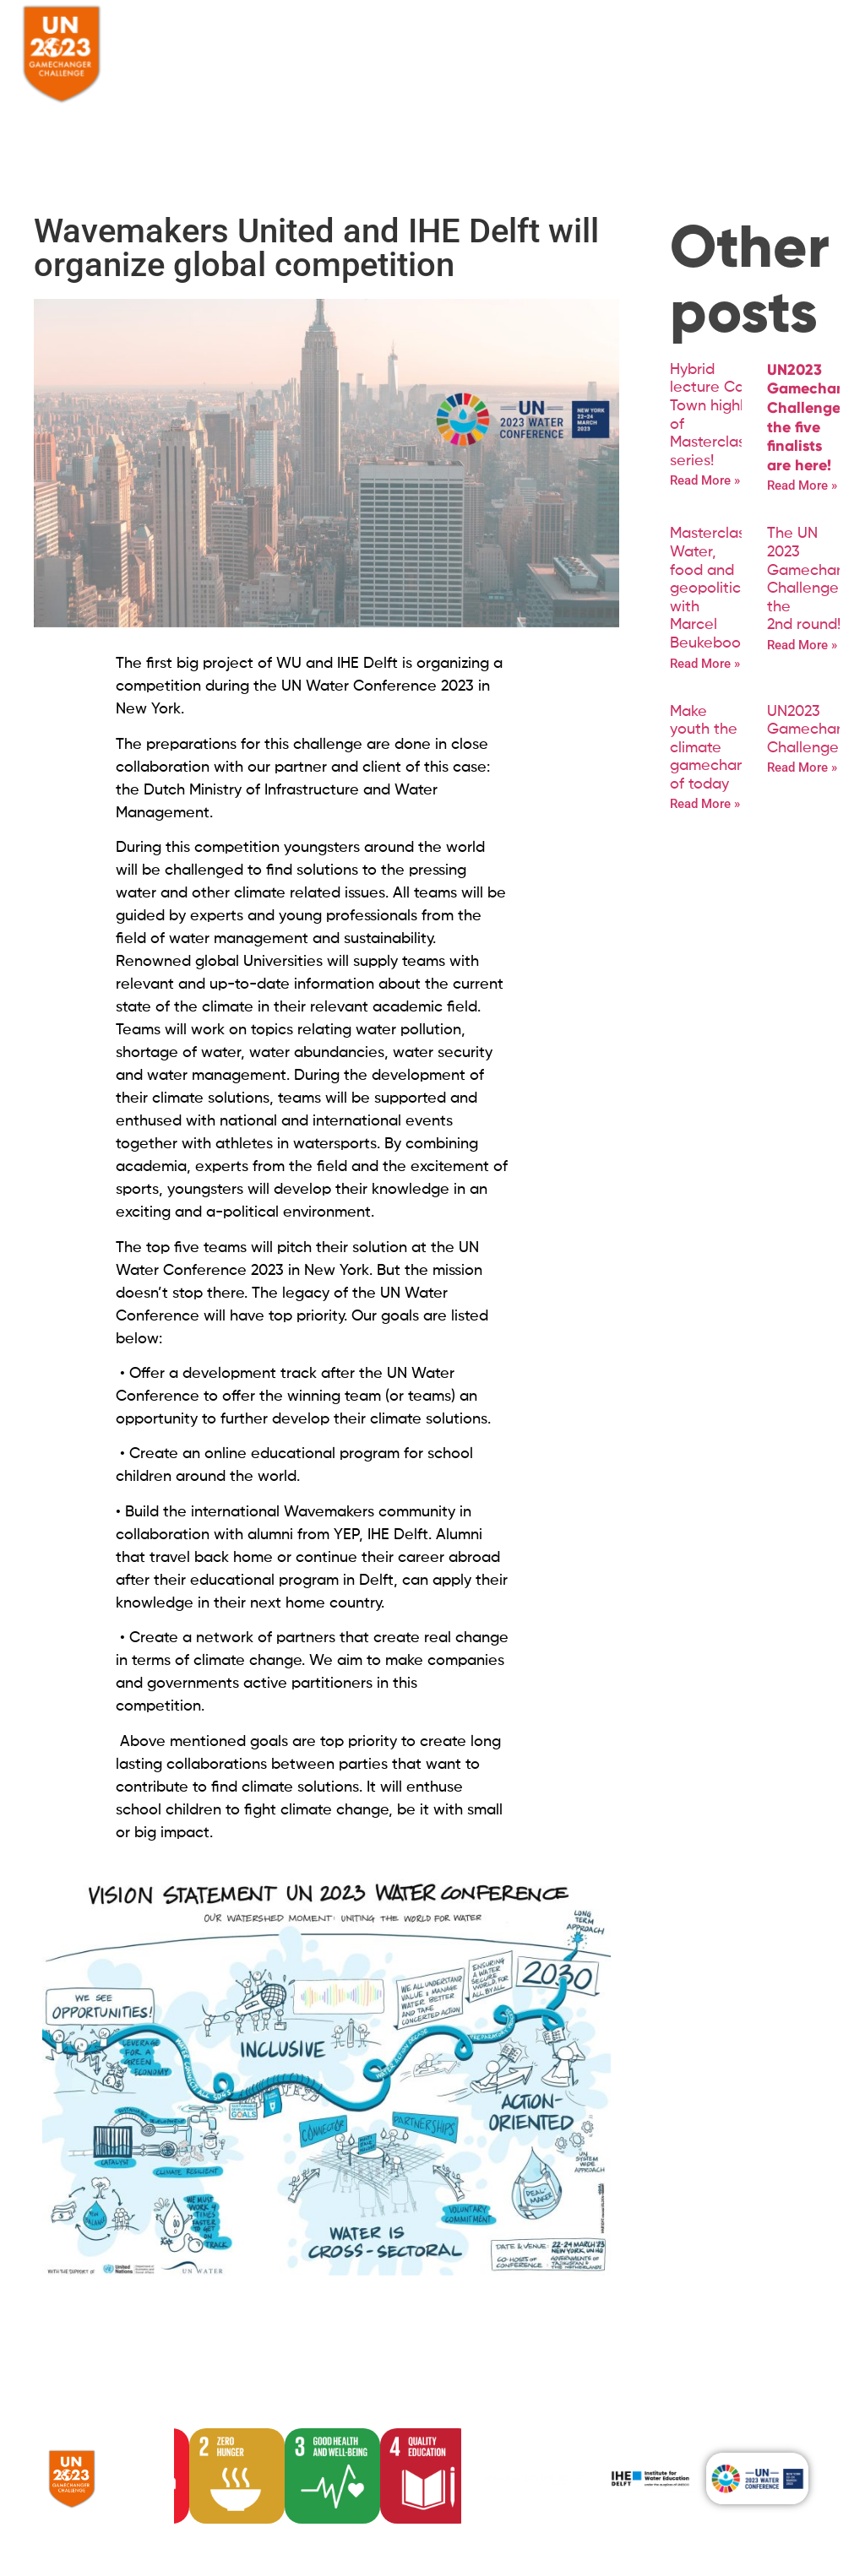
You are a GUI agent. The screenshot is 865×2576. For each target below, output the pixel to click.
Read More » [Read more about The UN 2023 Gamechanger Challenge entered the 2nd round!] (802, 645)
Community (470, 39)
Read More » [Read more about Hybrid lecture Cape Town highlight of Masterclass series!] (705, 480)
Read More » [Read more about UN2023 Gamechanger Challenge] (802, 767)
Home (240, 39)
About (289, 39)
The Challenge (373, 39)
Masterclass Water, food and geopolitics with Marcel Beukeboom (711, 588)
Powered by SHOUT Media (121, 2536)
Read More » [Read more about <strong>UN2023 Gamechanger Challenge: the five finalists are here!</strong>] (802, 485)
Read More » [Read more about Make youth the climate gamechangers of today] (705, 803)
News (542, 39)
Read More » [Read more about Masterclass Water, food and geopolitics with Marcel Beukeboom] (705, 663)
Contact (598, 39)
